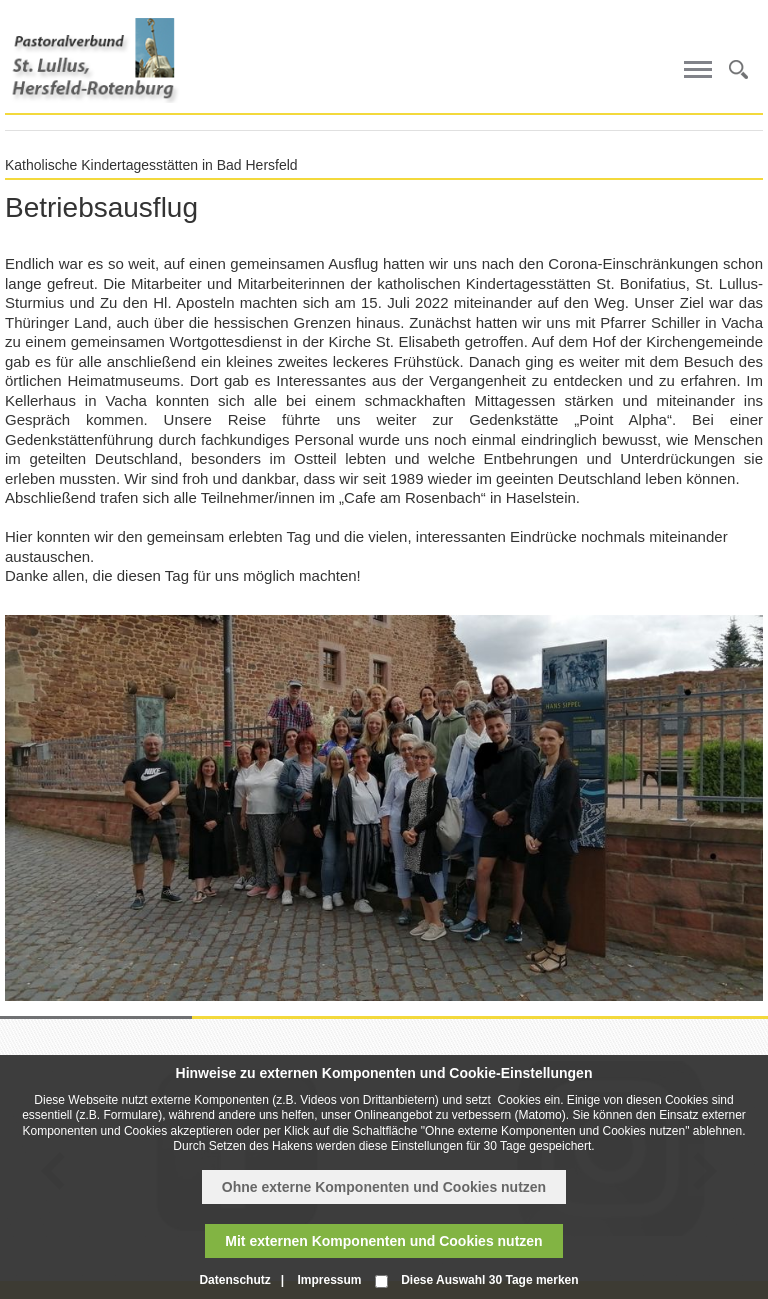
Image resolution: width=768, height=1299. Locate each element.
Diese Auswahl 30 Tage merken (489, 1280)
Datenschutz (234, 1280)
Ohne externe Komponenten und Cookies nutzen (384, 1187)
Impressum (329, 1280)
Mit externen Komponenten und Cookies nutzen (383, 1241)
